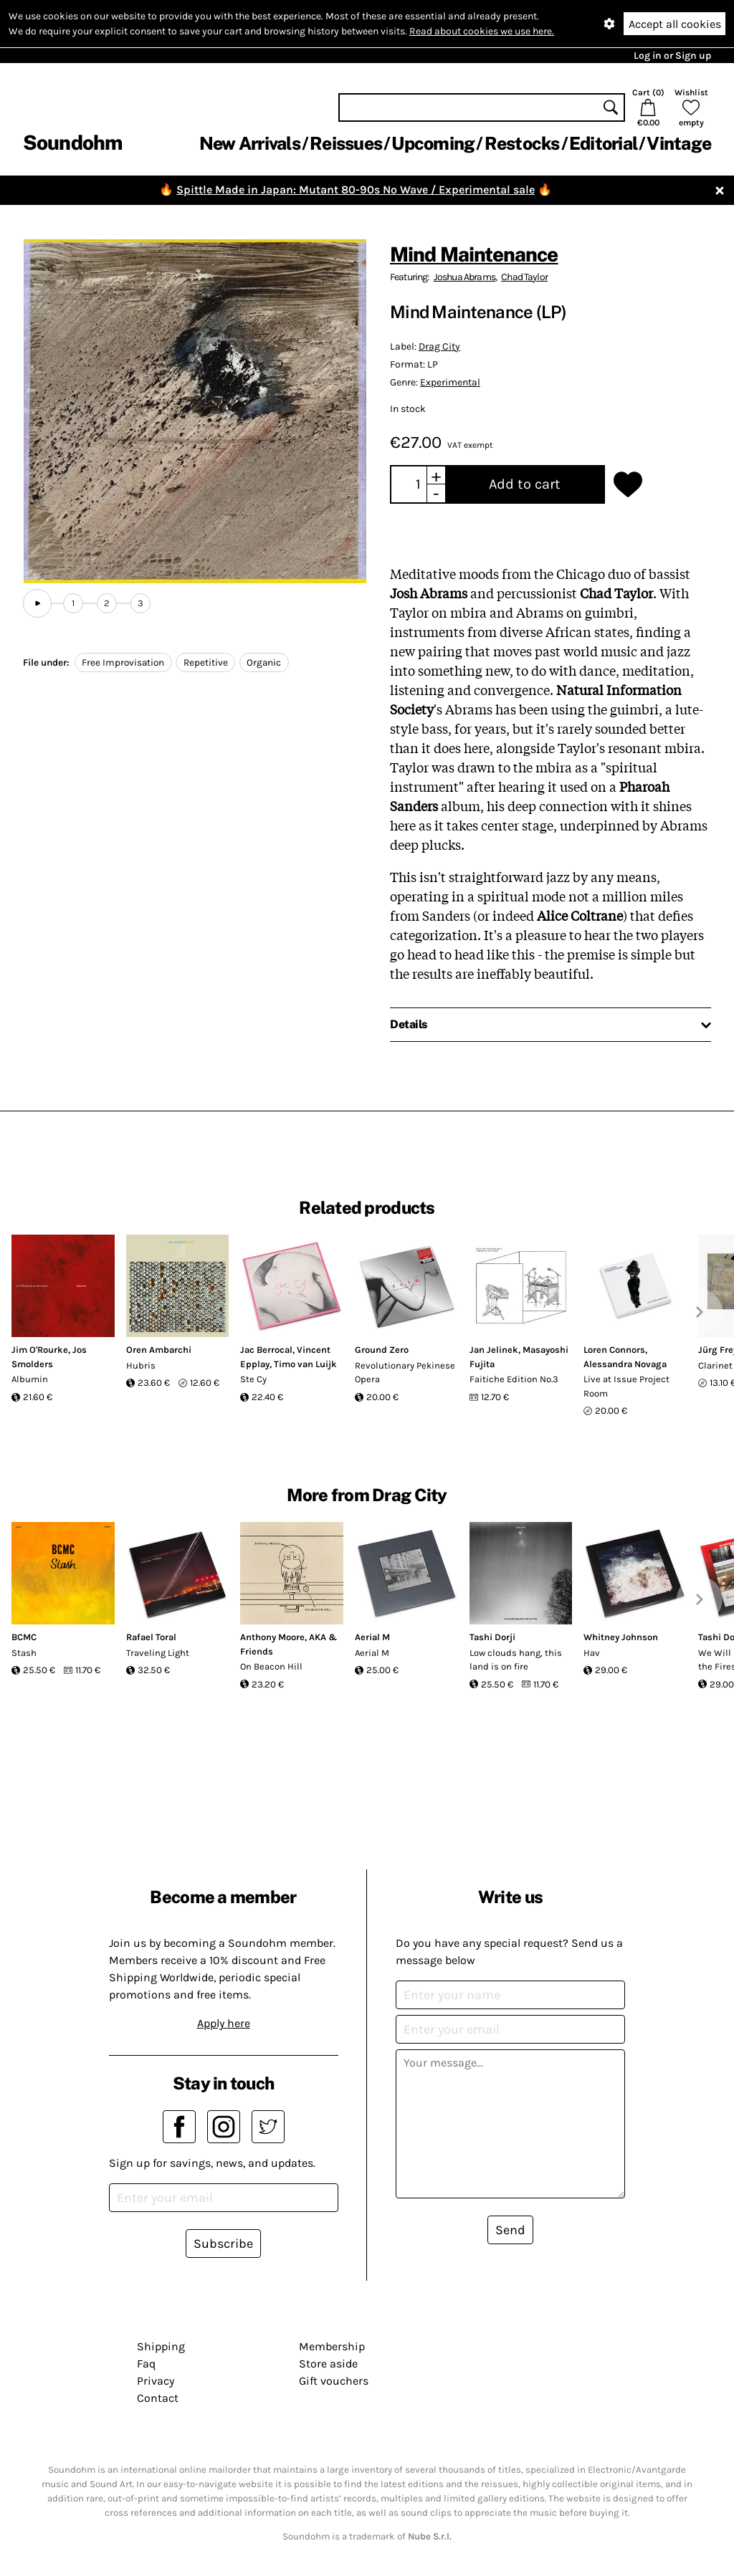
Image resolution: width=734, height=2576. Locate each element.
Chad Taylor (524, 277)
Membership (332, 2346)
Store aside (328, 2363)
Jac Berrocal (266, 1349)
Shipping (161, 2346)
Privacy (155, 2381)
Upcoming (433, 143)
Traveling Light (157, 1652)
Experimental (450, 382)
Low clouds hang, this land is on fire (516, 1659)
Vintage (679, 143)
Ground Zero (382, 1349)
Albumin (29, 1379)
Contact (157, 2398)
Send (510, 2230)
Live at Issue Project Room (626, 1386)
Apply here (223, 2023)
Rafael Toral (151, 1637)
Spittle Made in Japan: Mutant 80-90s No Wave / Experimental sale (355, 189)
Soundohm (72, 142)
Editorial (603, 143)
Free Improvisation (123, 662)
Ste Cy (253, 1379)
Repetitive (206, 662)
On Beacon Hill (271, 1666)
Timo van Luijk (305, 1364)
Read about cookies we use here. (481, 31)
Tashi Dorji (492, 1637)
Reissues (346, 143)
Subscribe (223, 2243)
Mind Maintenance (474, 254)
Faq (146, 2363)
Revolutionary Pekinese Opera (405, 1372)
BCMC (24, 1637)
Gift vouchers (333, 2381)
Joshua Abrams (464, 277)
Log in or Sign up (672, 55)
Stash (24, 1652)
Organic (264, 662)
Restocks (522, 143)
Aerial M (372, 1637)
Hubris (141, 1365)
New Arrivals (249, 143)
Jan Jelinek (494, 1349)
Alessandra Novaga (625, 1364)
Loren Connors (614, 1349)
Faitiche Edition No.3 (514, 1379)
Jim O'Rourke (39, 1349)
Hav (591, 1652)
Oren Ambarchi (158, 1349)
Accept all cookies (675, 24)
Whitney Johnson (620, 1637)
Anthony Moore (272, 1637)
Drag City (439, 346)
